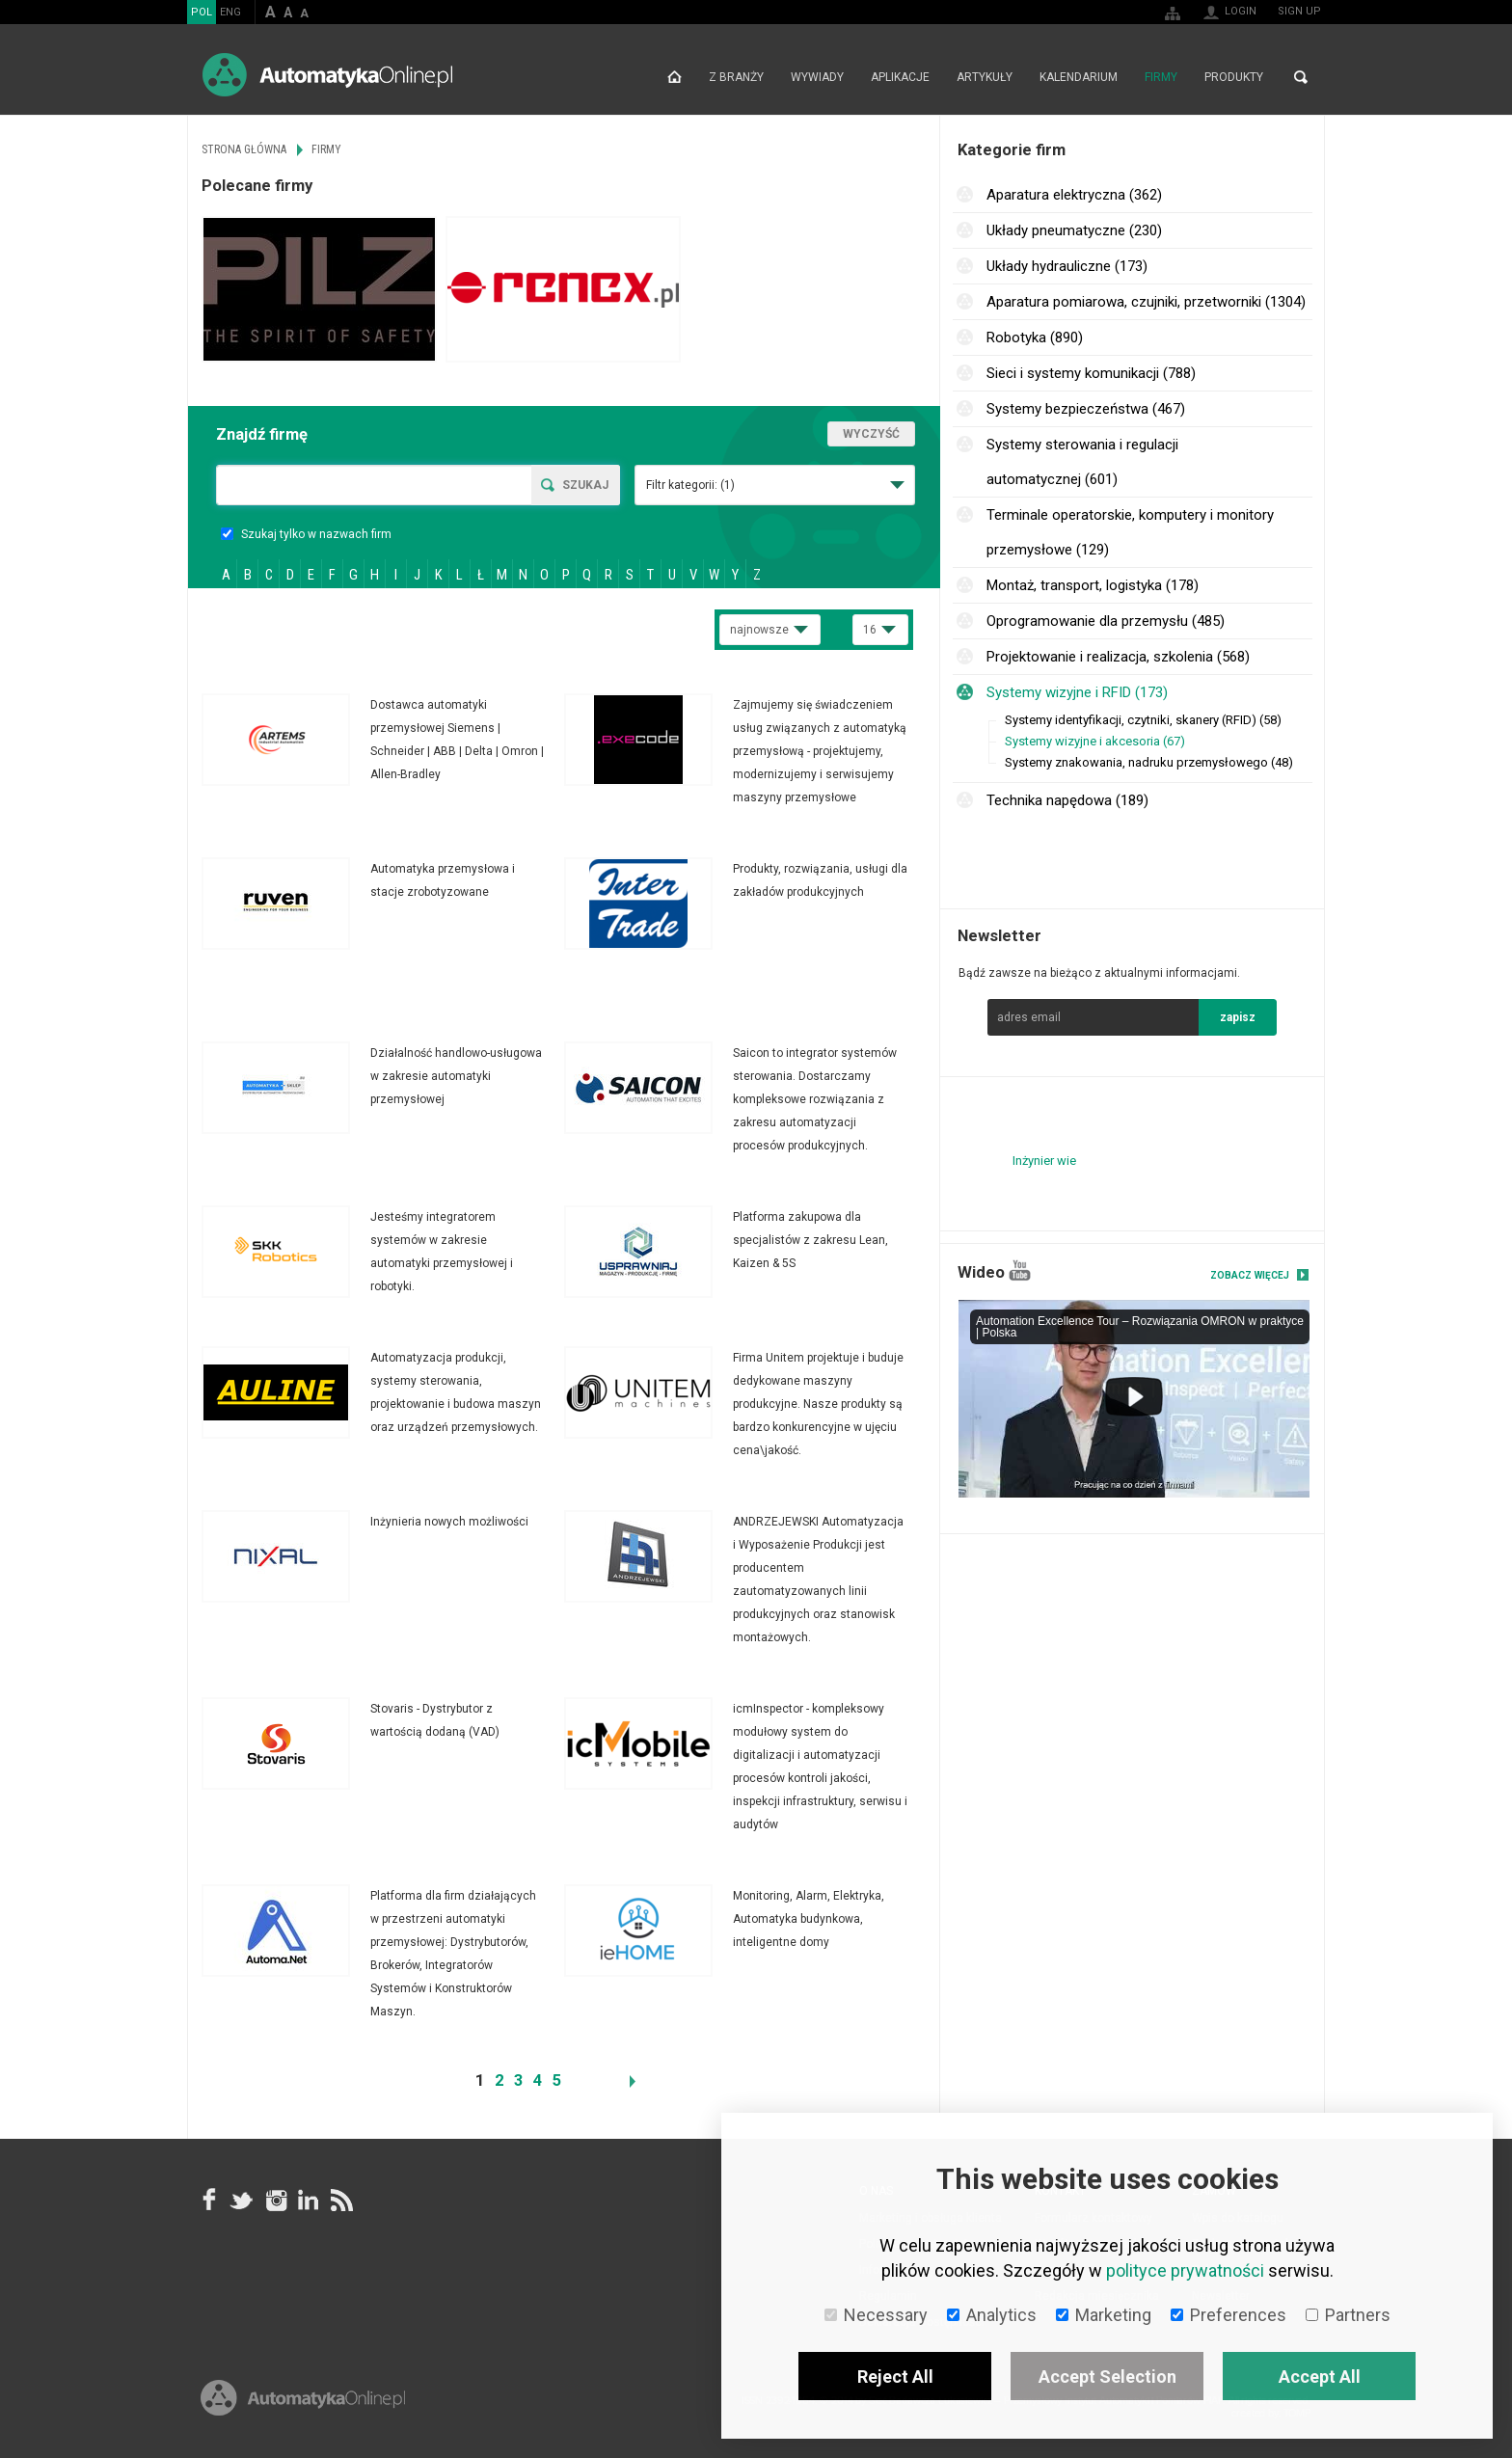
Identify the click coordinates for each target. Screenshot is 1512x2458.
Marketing (1103, 2315)
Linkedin (307, 2199)
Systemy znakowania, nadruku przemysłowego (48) (1149, 762)
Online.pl (303, 2398)
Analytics (992, 2315)
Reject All (895, 2376)
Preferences (1228, 2315)
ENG (230, 12)
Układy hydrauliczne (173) (1067, 266)
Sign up (1299, 11)
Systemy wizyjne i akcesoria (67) (1095, 741)
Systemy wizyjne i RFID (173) (1077, 692)
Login (1240, 11)
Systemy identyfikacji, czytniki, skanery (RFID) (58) (1143, 720)
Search (1300, 77)
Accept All (1320, 2376)
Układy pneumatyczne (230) (1074, 230)
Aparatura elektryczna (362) (1074, 194)
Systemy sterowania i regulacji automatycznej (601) (1082, 462)
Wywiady (817, 77)
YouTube (1020, 1270)
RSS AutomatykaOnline (340, 2199)
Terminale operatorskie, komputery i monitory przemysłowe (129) (1130, 532)
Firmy (1161, 77)
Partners (1348, 2315)
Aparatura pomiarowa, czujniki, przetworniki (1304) (1146, 302)
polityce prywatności (1185, 2270)
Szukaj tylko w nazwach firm (306, 534)
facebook (209, 2199)
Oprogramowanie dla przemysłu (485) (1105, 621)
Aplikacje (900, 77)
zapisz (1238, 1017)
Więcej (383, 739)
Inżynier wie (1044, 1160)
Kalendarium (1079, 77)
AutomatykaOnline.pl (327, 74)
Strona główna (674, 77)
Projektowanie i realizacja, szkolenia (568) (1118, 656)
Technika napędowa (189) (1067, 800)
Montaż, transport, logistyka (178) (1092, 585)
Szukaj (585, 485)
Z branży (736, 77)
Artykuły (984, 77)
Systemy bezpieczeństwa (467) (1085, 409)
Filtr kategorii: (690, 485)
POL (201, 12)
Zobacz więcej (1249, 1275)
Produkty (1233, 77)
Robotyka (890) (1034, 337)
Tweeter (242, 2199)
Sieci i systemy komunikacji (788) (1091, 373)
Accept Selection (1107, 2376)
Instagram (274, 2199)
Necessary (876, 2315)
